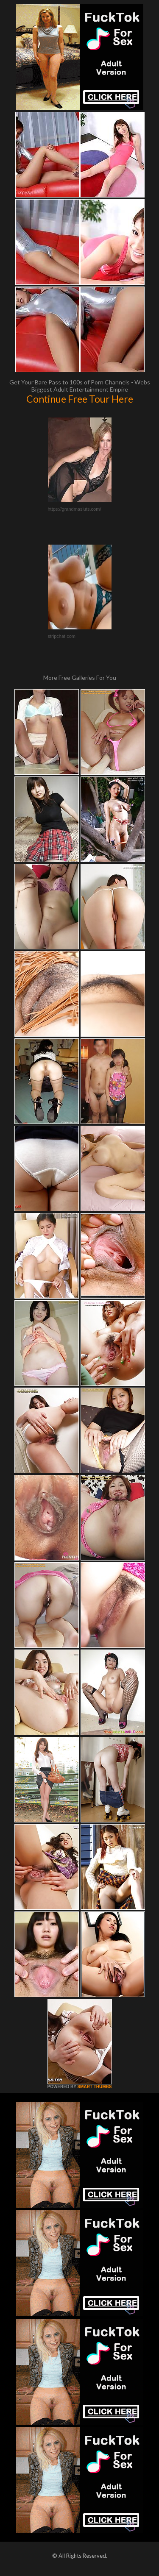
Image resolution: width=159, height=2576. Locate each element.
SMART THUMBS (94, 2086)
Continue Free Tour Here (79, 399)
